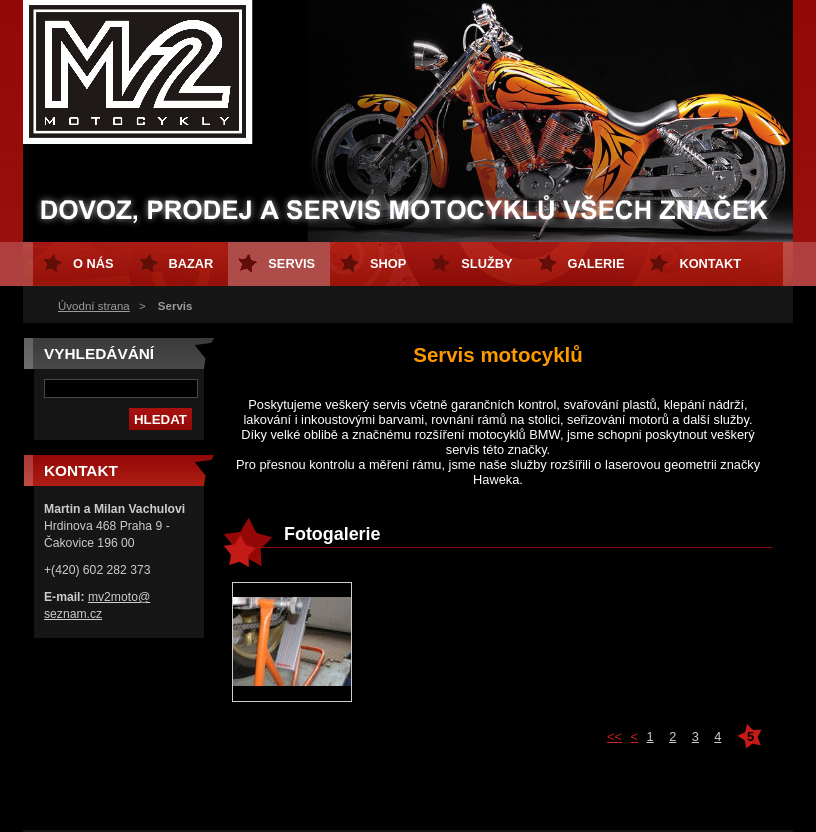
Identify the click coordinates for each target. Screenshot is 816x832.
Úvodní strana (94, 306)
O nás (93, 263)
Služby (486, 263)
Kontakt (710, 263)
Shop (388, 263)
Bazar (191, 263)
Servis (291, 263)
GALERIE (596, 263)
